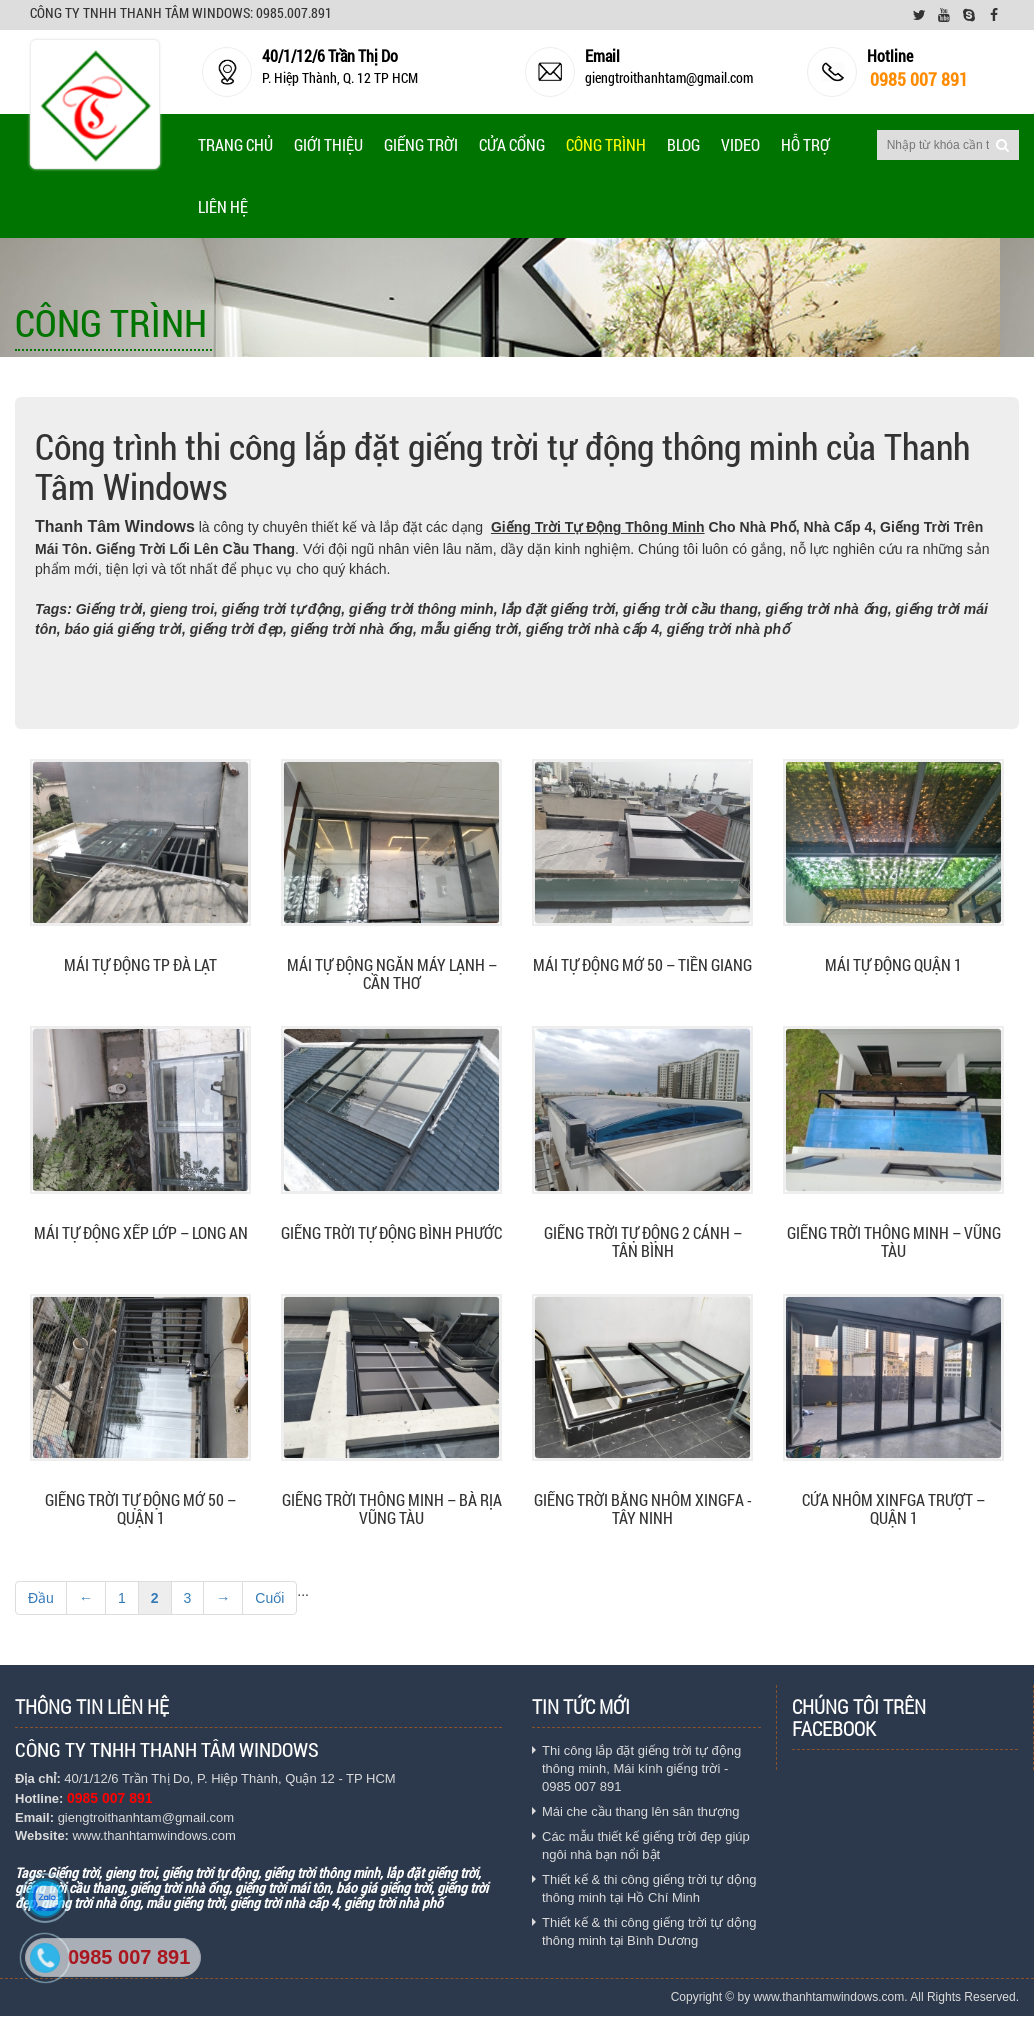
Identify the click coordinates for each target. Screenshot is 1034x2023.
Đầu (41, 1598)
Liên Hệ (223, 206)
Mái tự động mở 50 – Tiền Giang (642, 965)
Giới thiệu (328, 144)
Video (740, 144)
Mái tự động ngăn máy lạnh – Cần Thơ (392, 974)
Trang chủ (235, 144)
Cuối (269, 1598)
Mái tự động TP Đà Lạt (140, 965)
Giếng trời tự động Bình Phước (391, 1233)
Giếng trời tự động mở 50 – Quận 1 (140, 1509)
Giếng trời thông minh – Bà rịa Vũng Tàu (392, 1509)
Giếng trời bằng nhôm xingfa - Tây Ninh (643, 1509)
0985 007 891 (129, 1957)
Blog (683, 144)
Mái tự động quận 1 (893, 965)
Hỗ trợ (805, 144)
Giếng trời (421, 144)
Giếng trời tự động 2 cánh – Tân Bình (643, 1242)
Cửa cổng (512, 144)
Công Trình (606, 144)
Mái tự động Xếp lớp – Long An (141, 1233)
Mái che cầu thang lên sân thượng (640, 1811)
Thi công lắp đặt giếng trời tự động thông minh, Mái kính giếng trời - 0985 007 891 (641, 1768)
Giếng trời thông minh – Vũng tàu (894, 1242)
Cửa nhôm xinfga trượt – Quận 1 (893, 1509)
